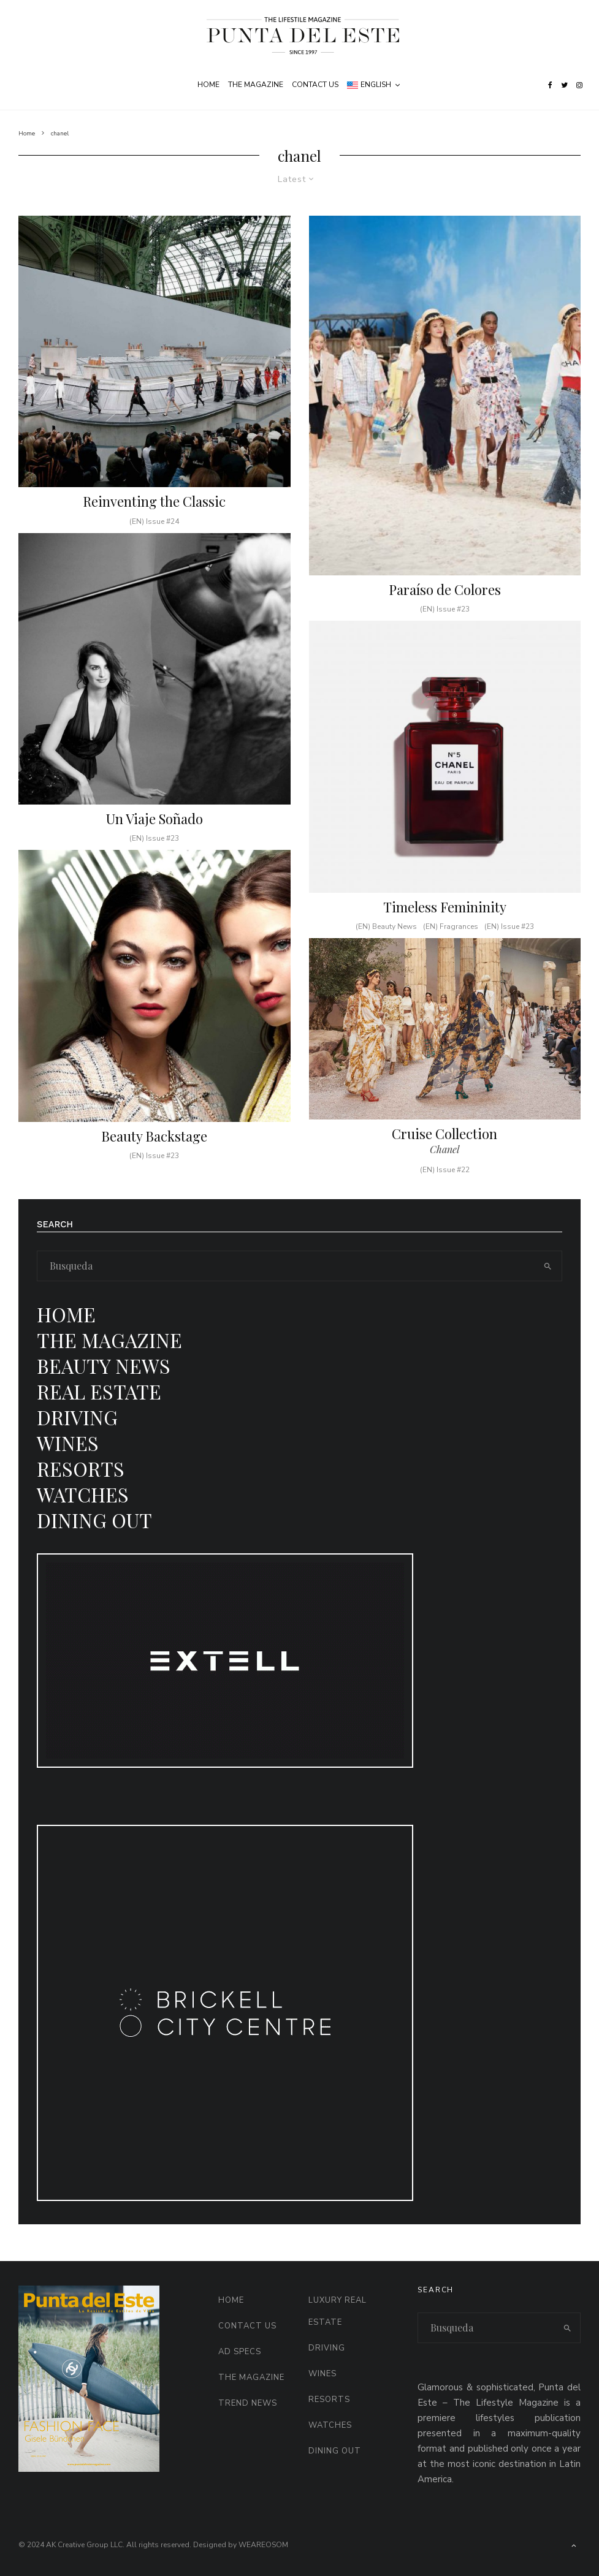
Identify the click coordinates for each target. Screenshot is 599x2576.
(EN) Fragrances (450, 943)
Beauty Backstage (154, 1152)
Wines (68, 1443)
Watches (83, 1494)
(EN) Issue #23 (154, 855)
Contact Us (315, 84)
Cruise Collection (444, 1149)
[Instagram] (579, 85)
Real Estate (99, 1391)
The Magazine (255, 84)
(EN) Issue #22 (445, 1186)
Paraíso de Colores (445, 589)
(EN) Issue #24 (154, 521)
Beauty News (103, 1365)
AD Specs (239, 2351)
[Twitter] (564, 85)
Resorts (80, 1468)
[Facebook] (550, 85)
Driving (77, 1417)
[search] (547, 1266)
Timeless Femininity (444, 923)
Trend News (247, 2403)
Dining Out (94, 1520)
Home (208, 84)
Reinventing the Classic (154, 501)
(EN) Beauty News (386, 943)
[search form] (285, 1266)
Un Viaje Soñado (154, 835)
